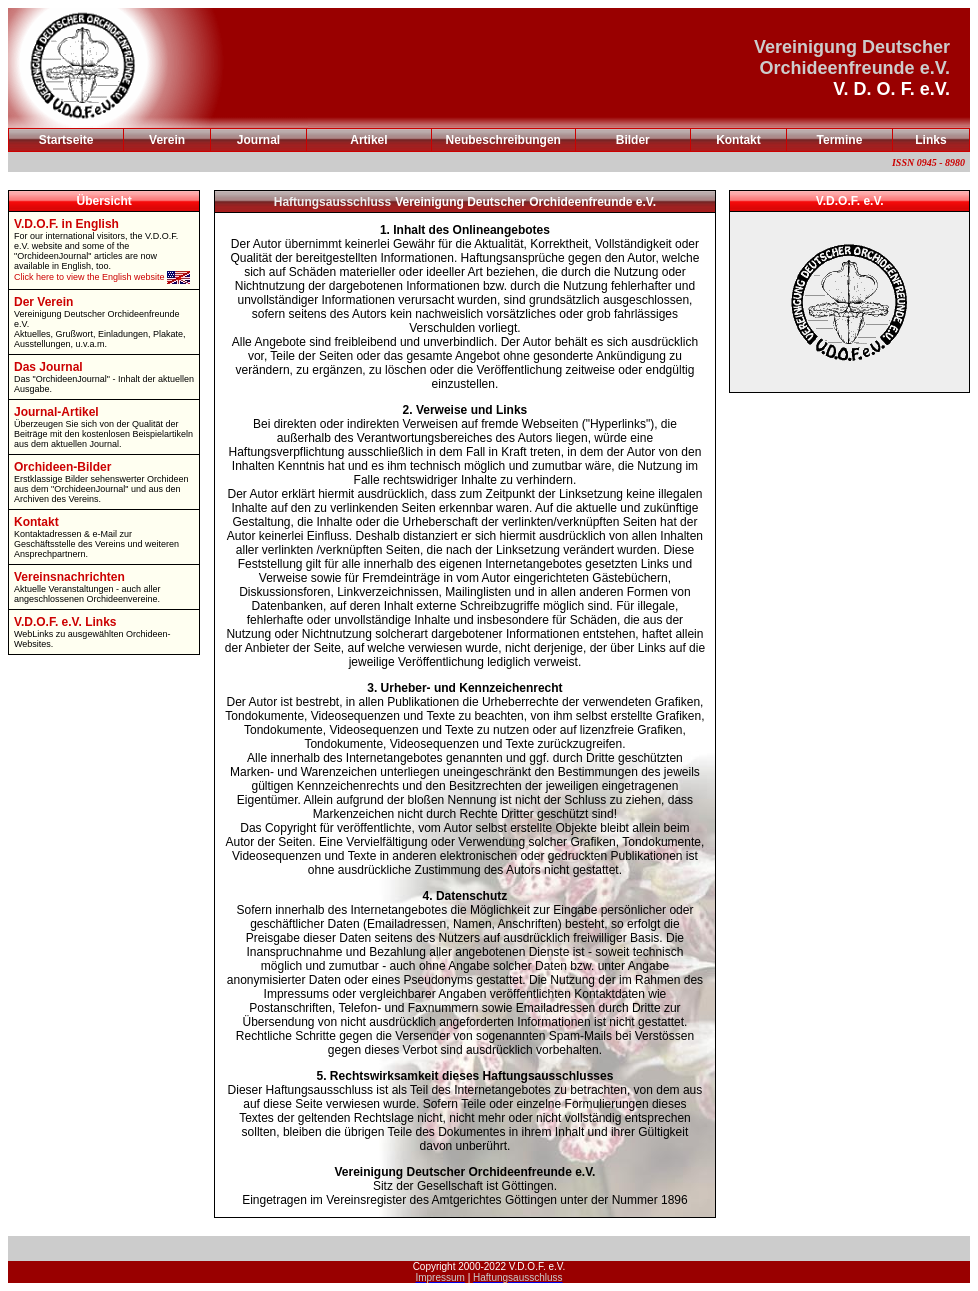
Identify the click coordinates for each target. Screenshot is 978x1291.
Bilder (633, 140)
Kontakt (738, 140)
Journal (258, 140)
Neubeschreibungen (503, 140)
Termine (840, 140)
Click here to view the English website (102, 277)
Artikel (368, 140)
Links (930, 140)
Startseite (66, 140)
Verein (167, 140)
